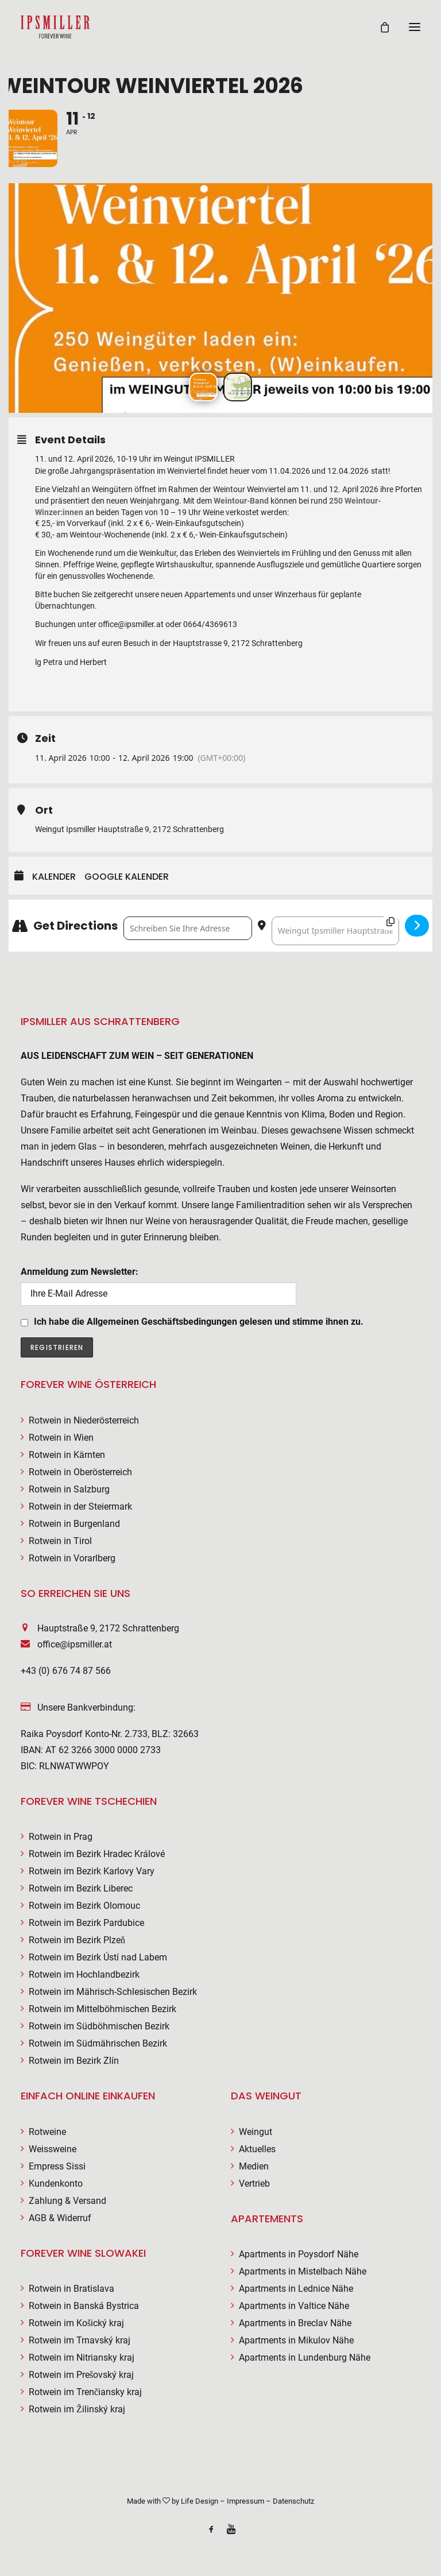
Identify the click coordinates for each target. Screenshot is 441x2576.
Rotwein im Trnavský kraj (79, 2340)
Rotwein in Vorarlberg (72, 1558)
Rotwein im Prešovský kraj (81, 2374)
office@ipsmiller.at (74, 1644)
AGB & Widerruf (60, 2218)
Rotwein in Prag (60, 1836)
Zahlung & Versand (67, 2200)
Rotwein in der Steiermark (80, 1506)
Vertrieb (254, 2183)
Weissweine (52, 2149)
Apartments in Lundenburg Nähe (304, 2357)
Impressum (245, 2501)
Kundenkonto (56, 2183)
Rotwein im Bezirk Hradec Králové (97, 1853)
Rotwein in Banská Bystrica (84, 2305)
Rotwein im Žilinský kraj (77, 2409)
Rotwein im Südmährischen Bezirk (98, 2043)
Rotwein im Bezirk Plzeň (77, 1940)
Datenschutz (293, 2501)
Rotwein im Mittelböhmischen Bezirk (102, 2008)
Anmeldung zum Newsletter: (158, 1286)
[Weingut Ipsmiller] (55, 27)
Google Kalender (126, 877)
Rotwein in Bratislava (71, 2288)
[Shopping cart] (379, 27)
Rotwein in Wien (61, 1437)
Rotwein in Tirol (60, 1540)
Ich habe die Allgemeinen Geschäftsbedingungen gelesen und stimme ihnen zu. (198, 1321)
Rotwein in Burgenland (74, 1523)
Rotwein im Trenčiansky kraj (85, 2392)
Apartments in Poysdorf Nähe (298, 2254)
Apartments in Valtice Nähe (294, 2305)
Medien (254, 2166)
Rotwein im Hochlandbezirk (84, 1974)
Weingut (255, 2131)
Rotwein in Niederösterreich (84, 1420)
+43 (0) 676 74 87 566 (66, 1670)
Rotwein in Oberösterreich (80, 1472)
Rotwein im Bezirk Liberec (81, 1888)
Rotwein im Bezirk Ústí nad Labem (98, 1957)
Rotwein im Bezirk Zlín (74, 2060)
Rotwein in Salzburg (69, 1489)
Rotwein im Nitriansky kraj (81, 2357)
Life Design (199, 2501)
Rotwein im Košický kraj (76, 2323)
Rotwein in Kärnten (67, 1454)
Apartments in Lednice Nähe (296, 2288)
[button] (414, 27)
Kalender (54, 877)
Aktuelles (257, 2149)
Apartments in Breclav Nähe (295, 2323)
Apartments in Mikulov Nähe (296, 2340)
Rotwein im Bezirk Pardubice (86, 1922)
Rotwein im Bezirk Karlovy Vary (91, 1871)
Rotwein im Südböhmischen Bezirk (99, 2026)
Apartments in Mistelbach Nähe (302, 2271)
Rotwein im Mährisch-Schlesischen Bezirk (113, 1991)
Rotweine (47, 2131)
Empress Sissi (57, 2166)
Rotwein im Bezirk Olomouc (84, 1905)
